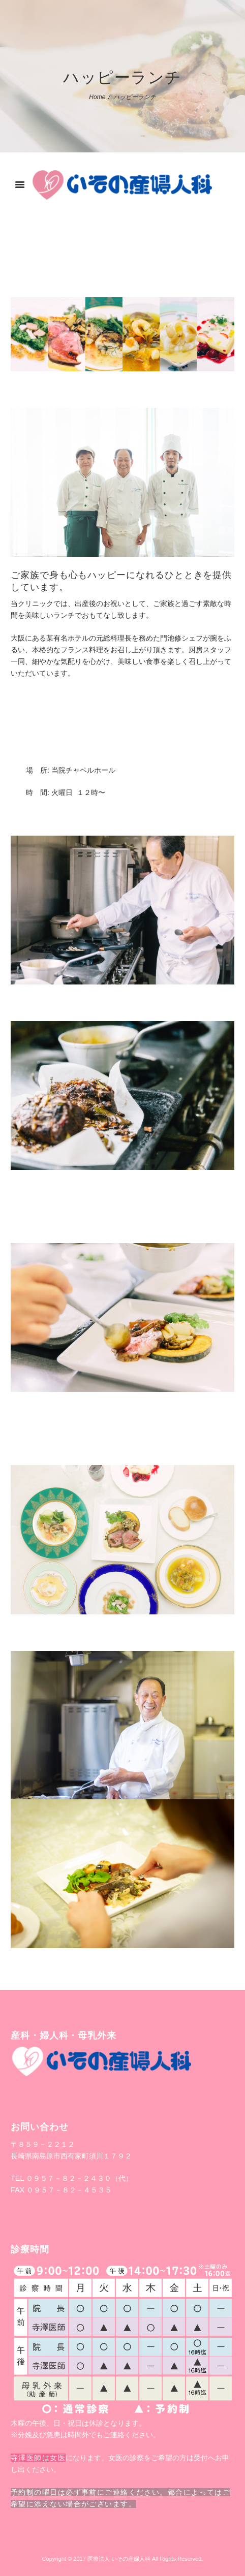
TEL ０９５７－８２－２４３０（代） (72, 2178)
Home (97, 97)
